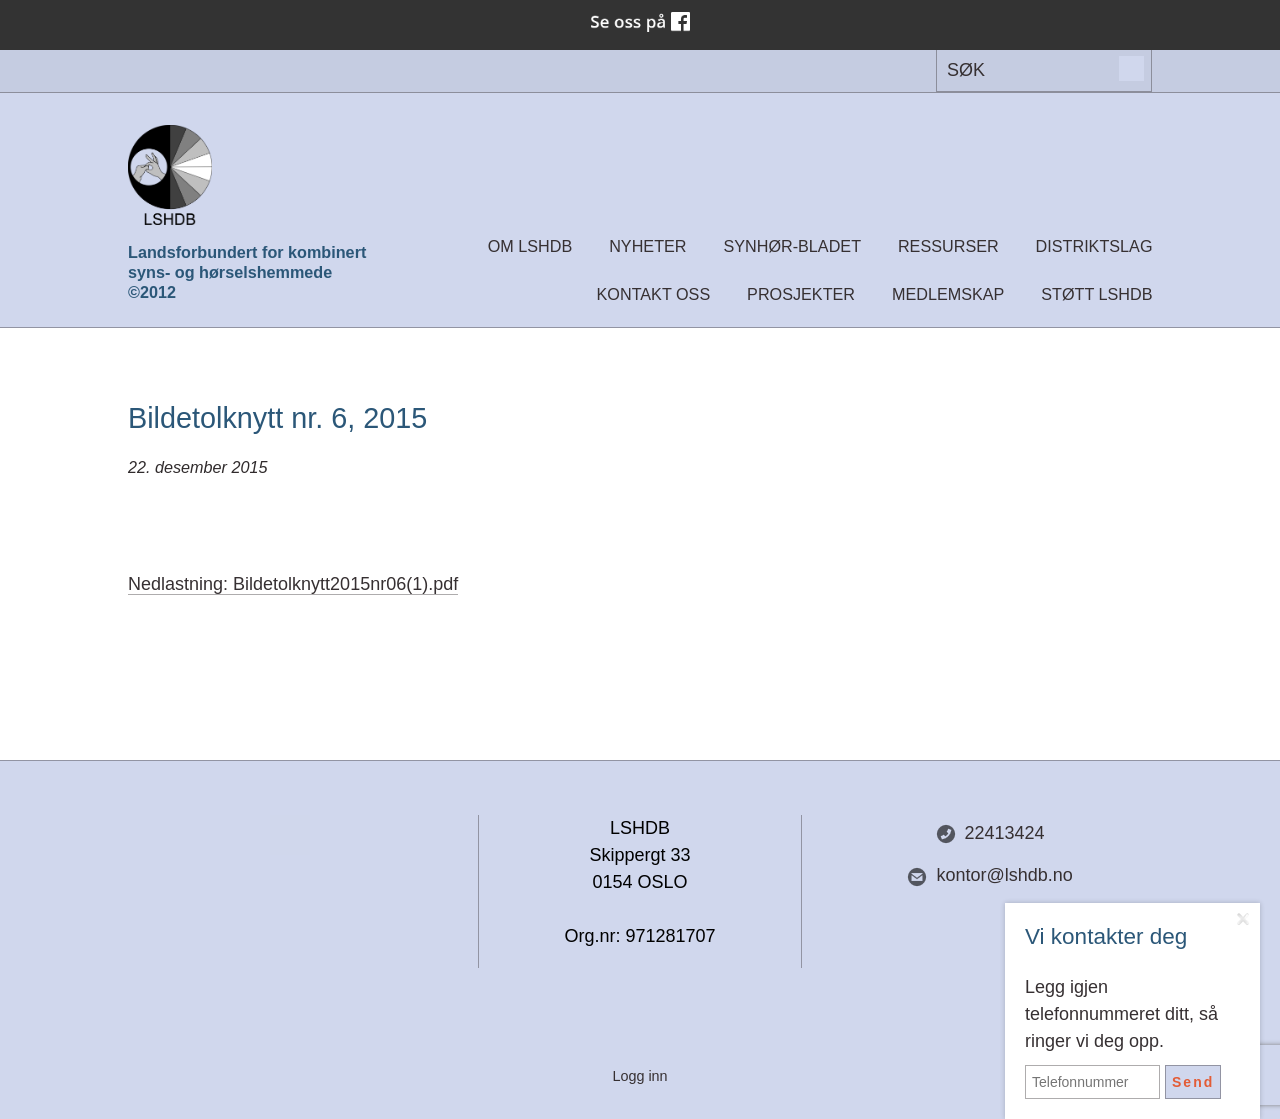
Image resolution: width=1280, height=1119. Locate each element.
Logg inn (639, 1076)
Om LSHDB (530, 246)
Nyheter (647, 246)
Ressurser (948, 246)
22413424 (990, 833)
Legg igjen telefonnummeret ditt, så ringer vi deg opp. (1121, 1014)
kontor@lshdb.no (989, 875)
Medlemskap (948, 294)
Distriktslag (1094, 246)
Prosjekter (801, 294)
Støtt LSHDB (1096, 294)
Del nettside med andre (290, 835)
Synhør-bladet (792, 246)
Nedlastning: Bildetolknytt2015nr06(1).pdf (293, 584)
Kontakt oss (654, 294)
